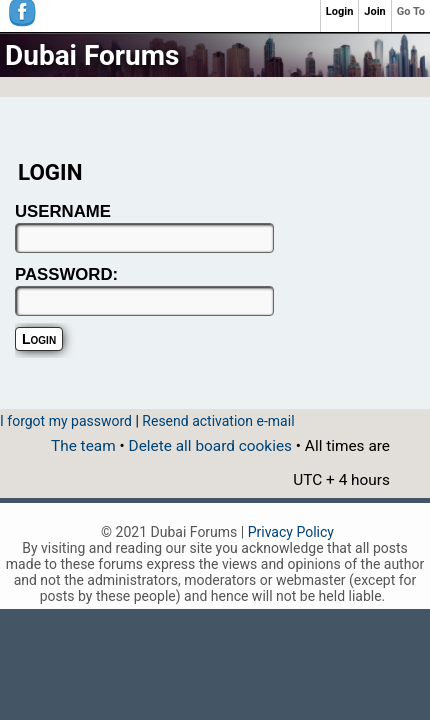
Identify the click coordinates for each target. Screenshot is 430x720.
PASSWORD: (66, 274)
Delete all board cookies (210, 446)
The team (83, 446)
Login (340, 11)
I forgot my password (66, 421)
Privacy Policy (291, 532)
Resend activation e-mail (218, 421)
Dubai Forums (92, 55)
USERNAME (63, 211)
